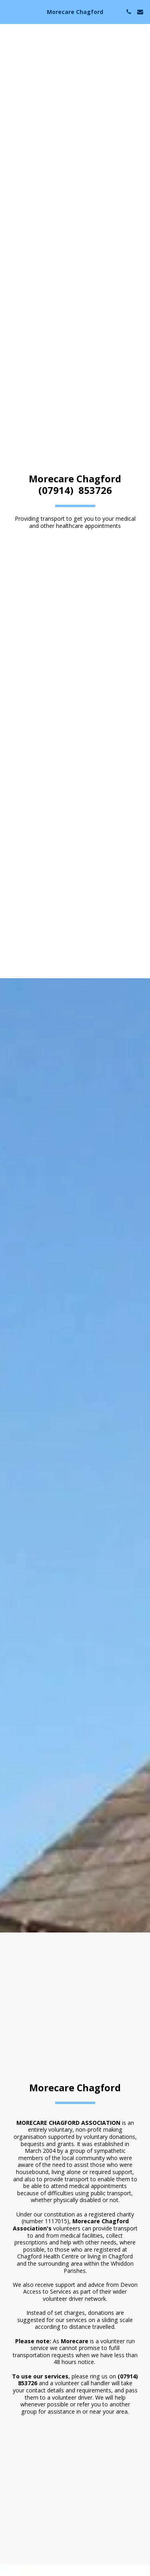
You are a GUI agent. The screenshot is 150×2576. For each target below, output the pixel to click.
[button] (9, 11)
